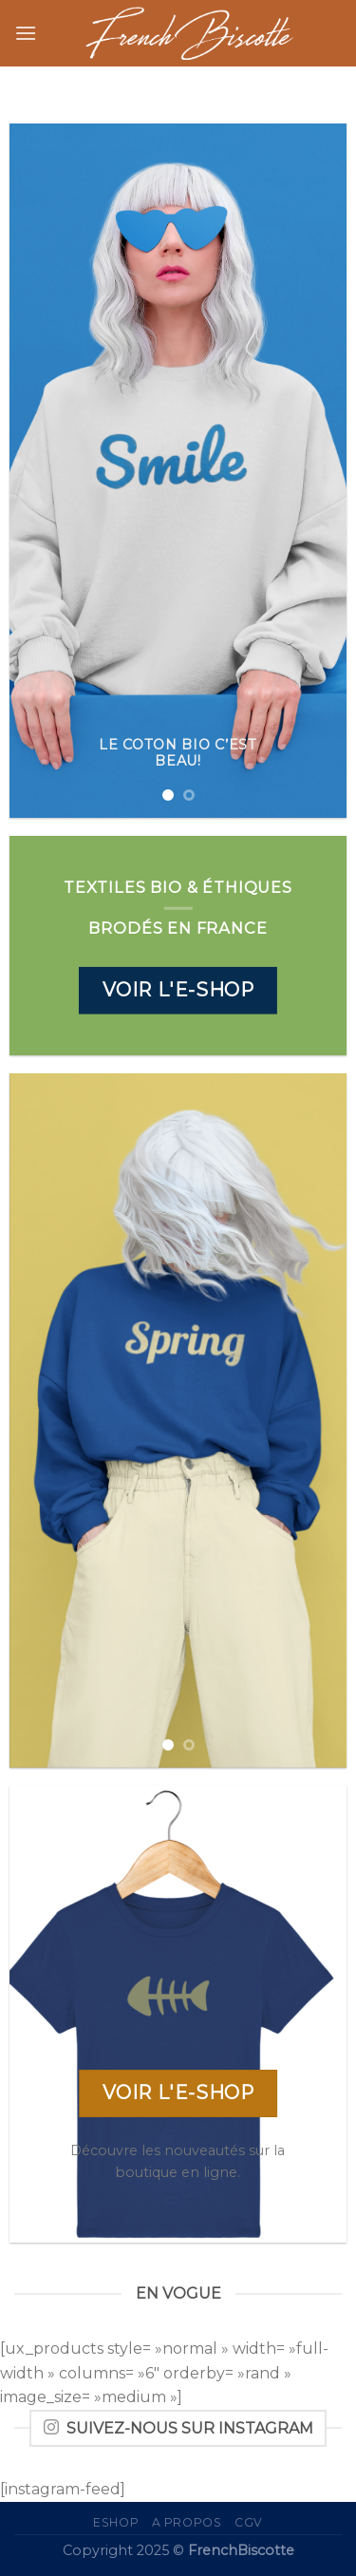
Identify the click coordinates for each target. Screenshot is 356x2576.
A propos (187, 2522)
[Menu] (25, 32)
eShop (116, 2522)
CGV (248, 2522)
